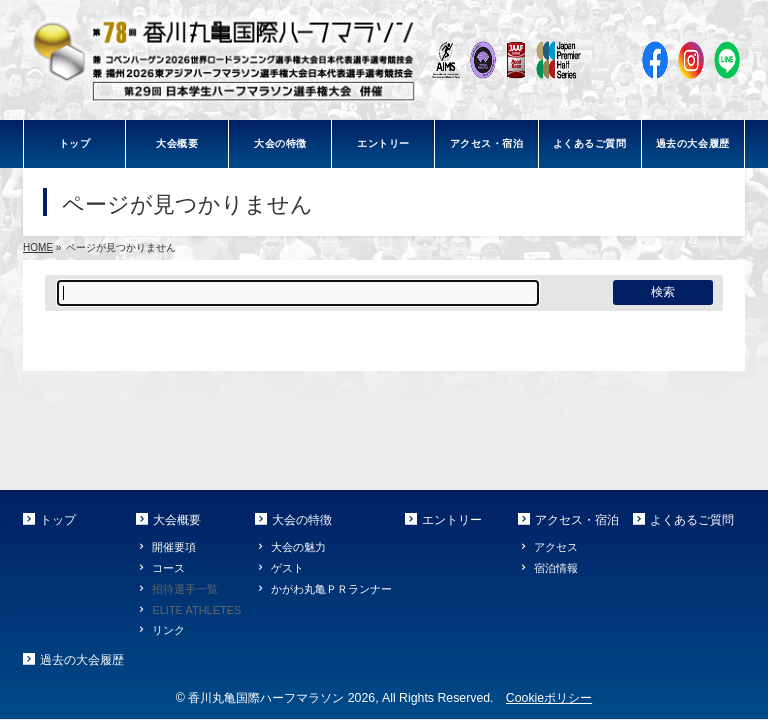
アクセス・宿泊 (577, 520)
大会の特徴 (302, 520)
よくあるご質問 (692, 520)
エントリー (452, 520)
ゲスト (287, 568)
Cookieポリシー (549, 698)
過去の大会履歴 (82, 660)
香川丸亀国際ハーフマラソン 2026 (281, 698)
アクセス (556, 547)
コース (168, 568)
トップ (58, 520)
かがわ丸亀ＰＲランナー (331, 589)
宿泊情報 (556, 568)
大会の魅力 (298, 547)
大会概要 (177, 520)
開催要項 (174, 547)
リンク (168, 630)
